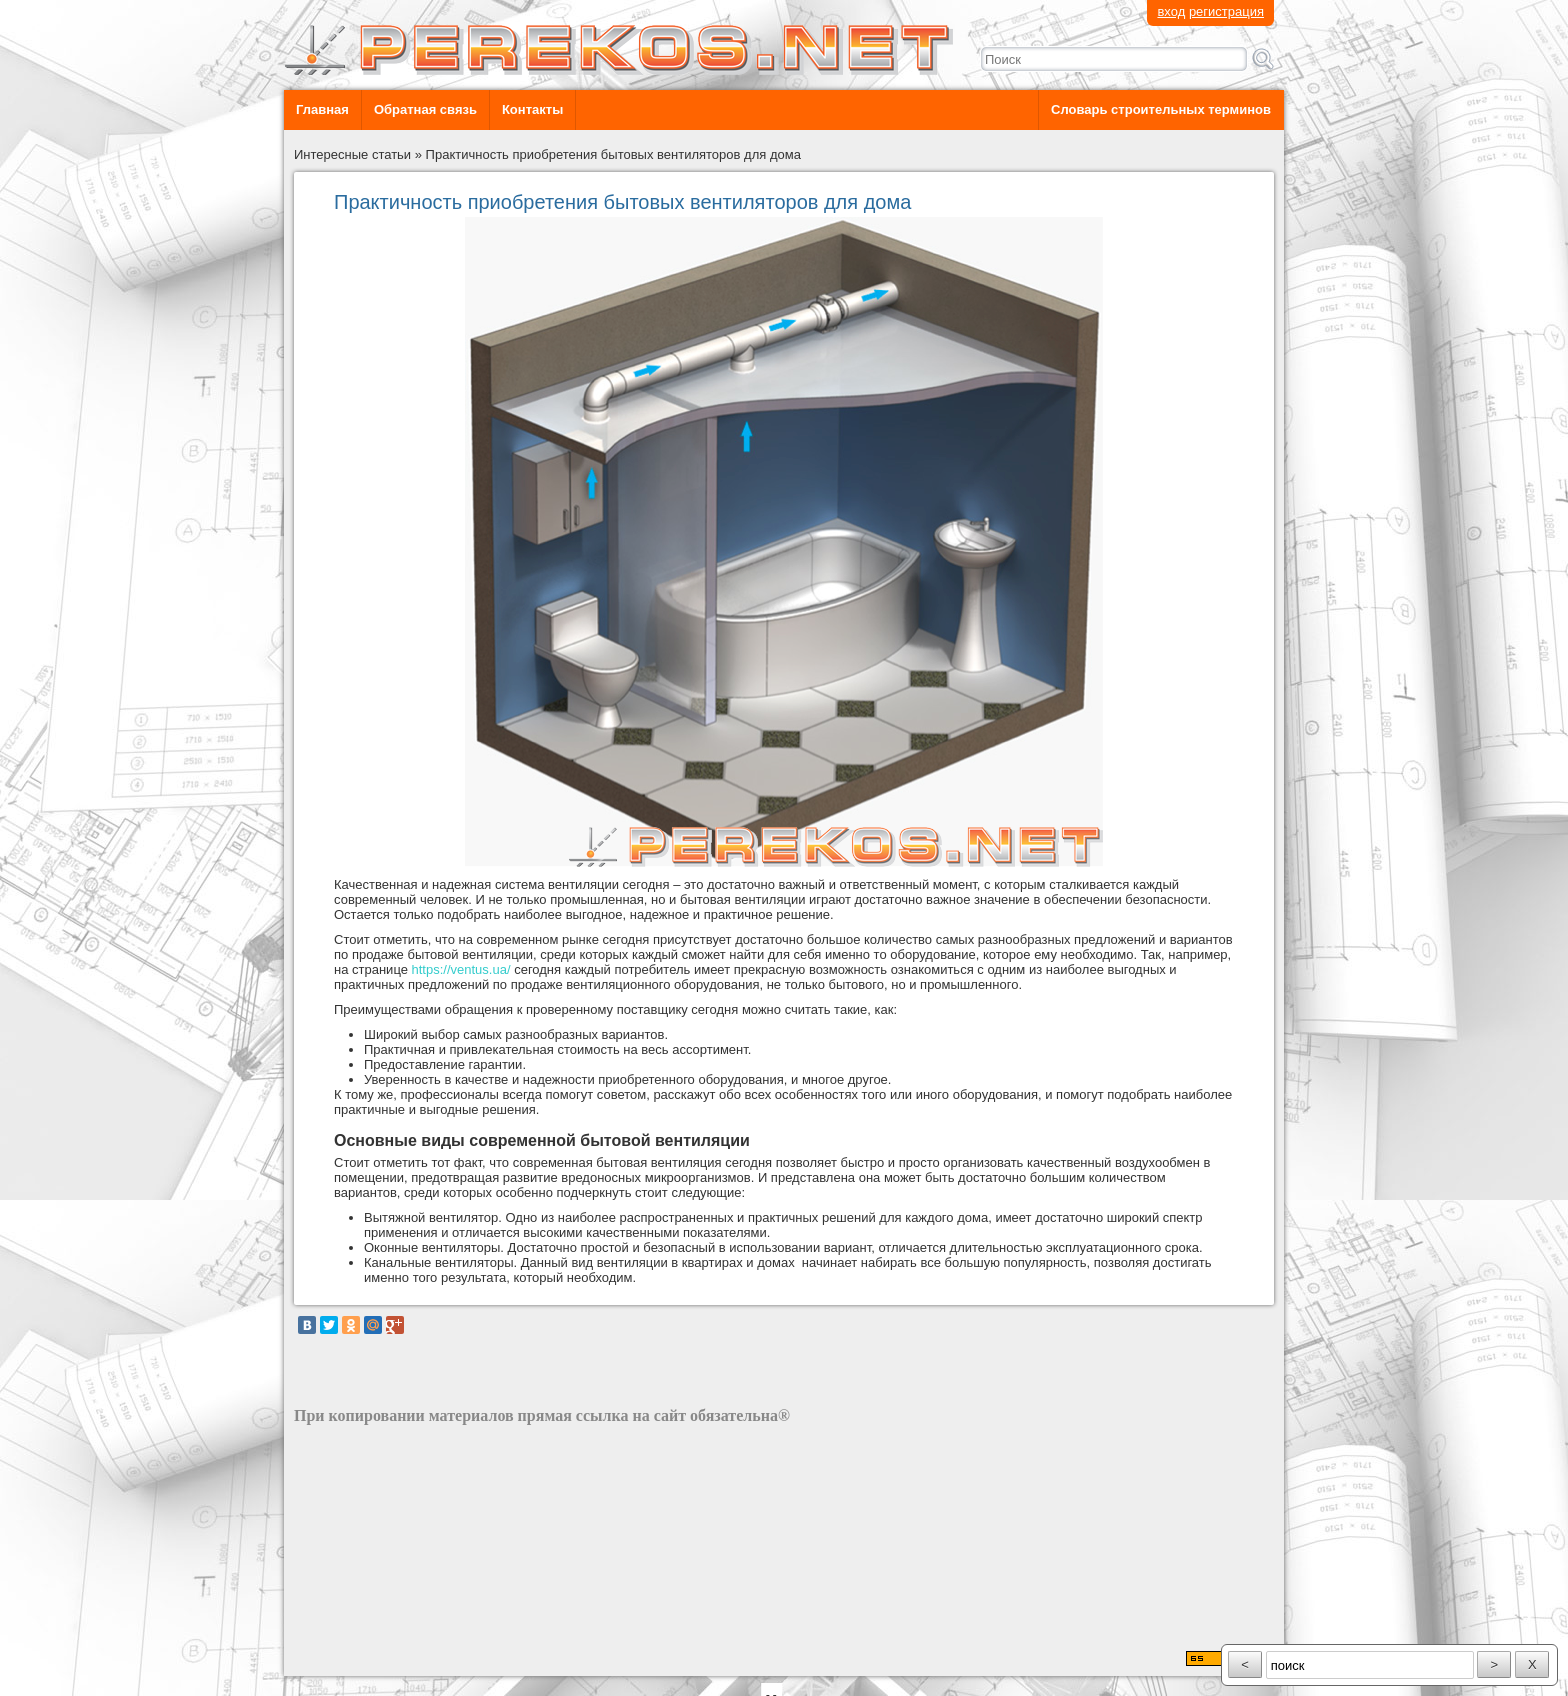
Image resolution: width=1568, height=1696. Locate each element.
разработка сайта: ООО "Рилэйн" (394, 1658)
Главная (322, 109)
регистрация (1226, 11)
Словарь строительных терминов (1161, 109)
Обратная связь (425, 109)
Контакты (532, 109)
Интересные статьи (352, 154)
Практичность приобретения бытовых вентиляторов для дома (613, 154)
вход (1171, 11)
